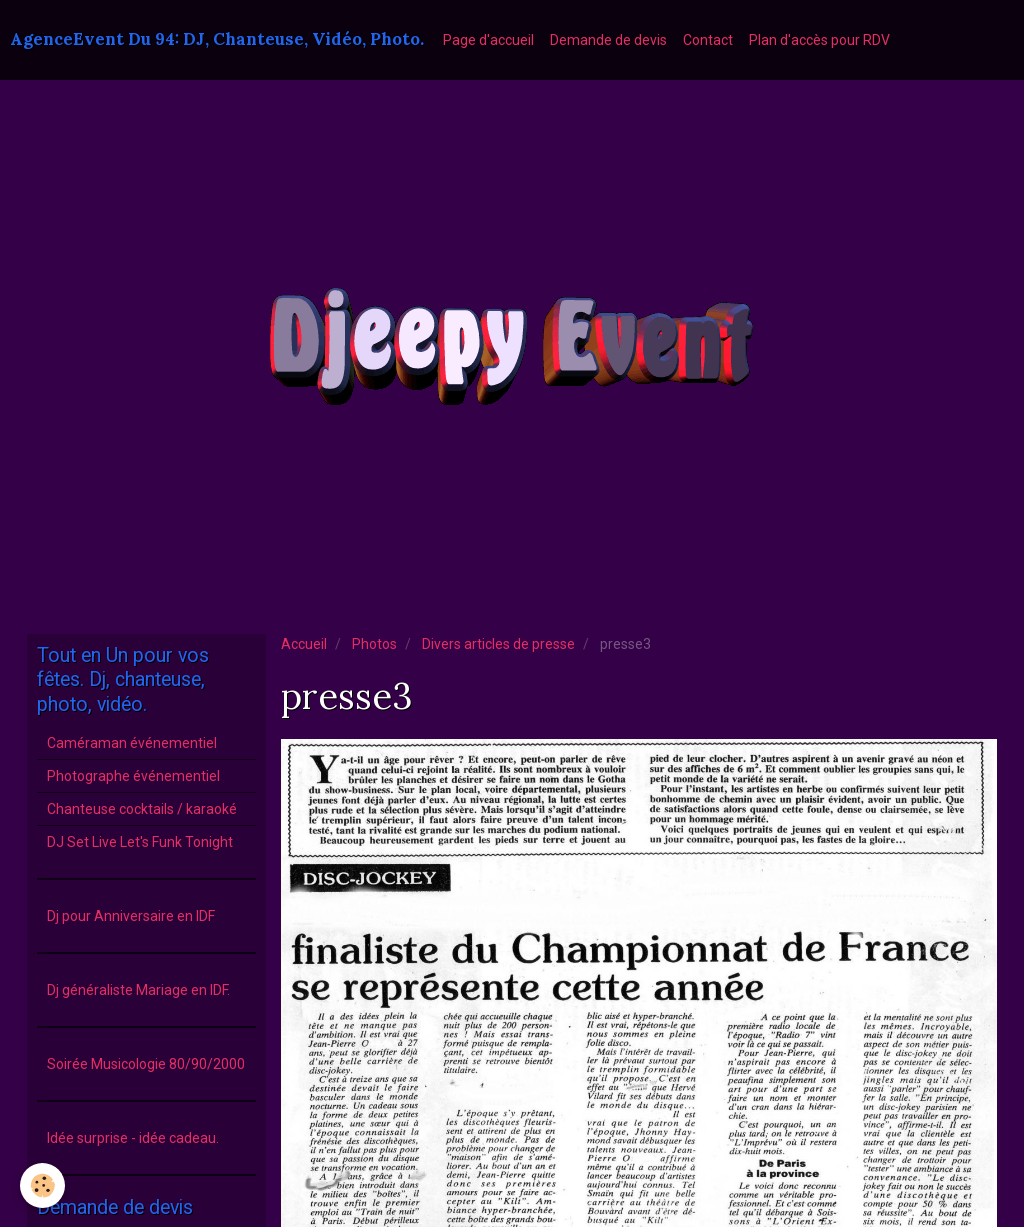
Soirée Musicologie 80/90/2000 (146, 1064)
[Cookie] (42, 1185)
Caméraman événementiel (132, 743)
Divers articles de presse (498, 644)
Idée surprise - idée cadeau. (133, 1138)
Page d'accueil (488, 40)
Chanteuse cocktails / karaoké (142, 809)
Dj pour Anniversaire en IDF (131, 916)
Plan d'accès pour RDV (819, 40)
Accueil (304, 644)
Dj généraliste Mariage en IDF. (138, 990)
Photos (374, 644)
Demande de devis (608, 40)
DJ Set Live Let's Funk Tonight (140, 842)
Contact (708, 40)
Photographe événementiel (133, 776)
